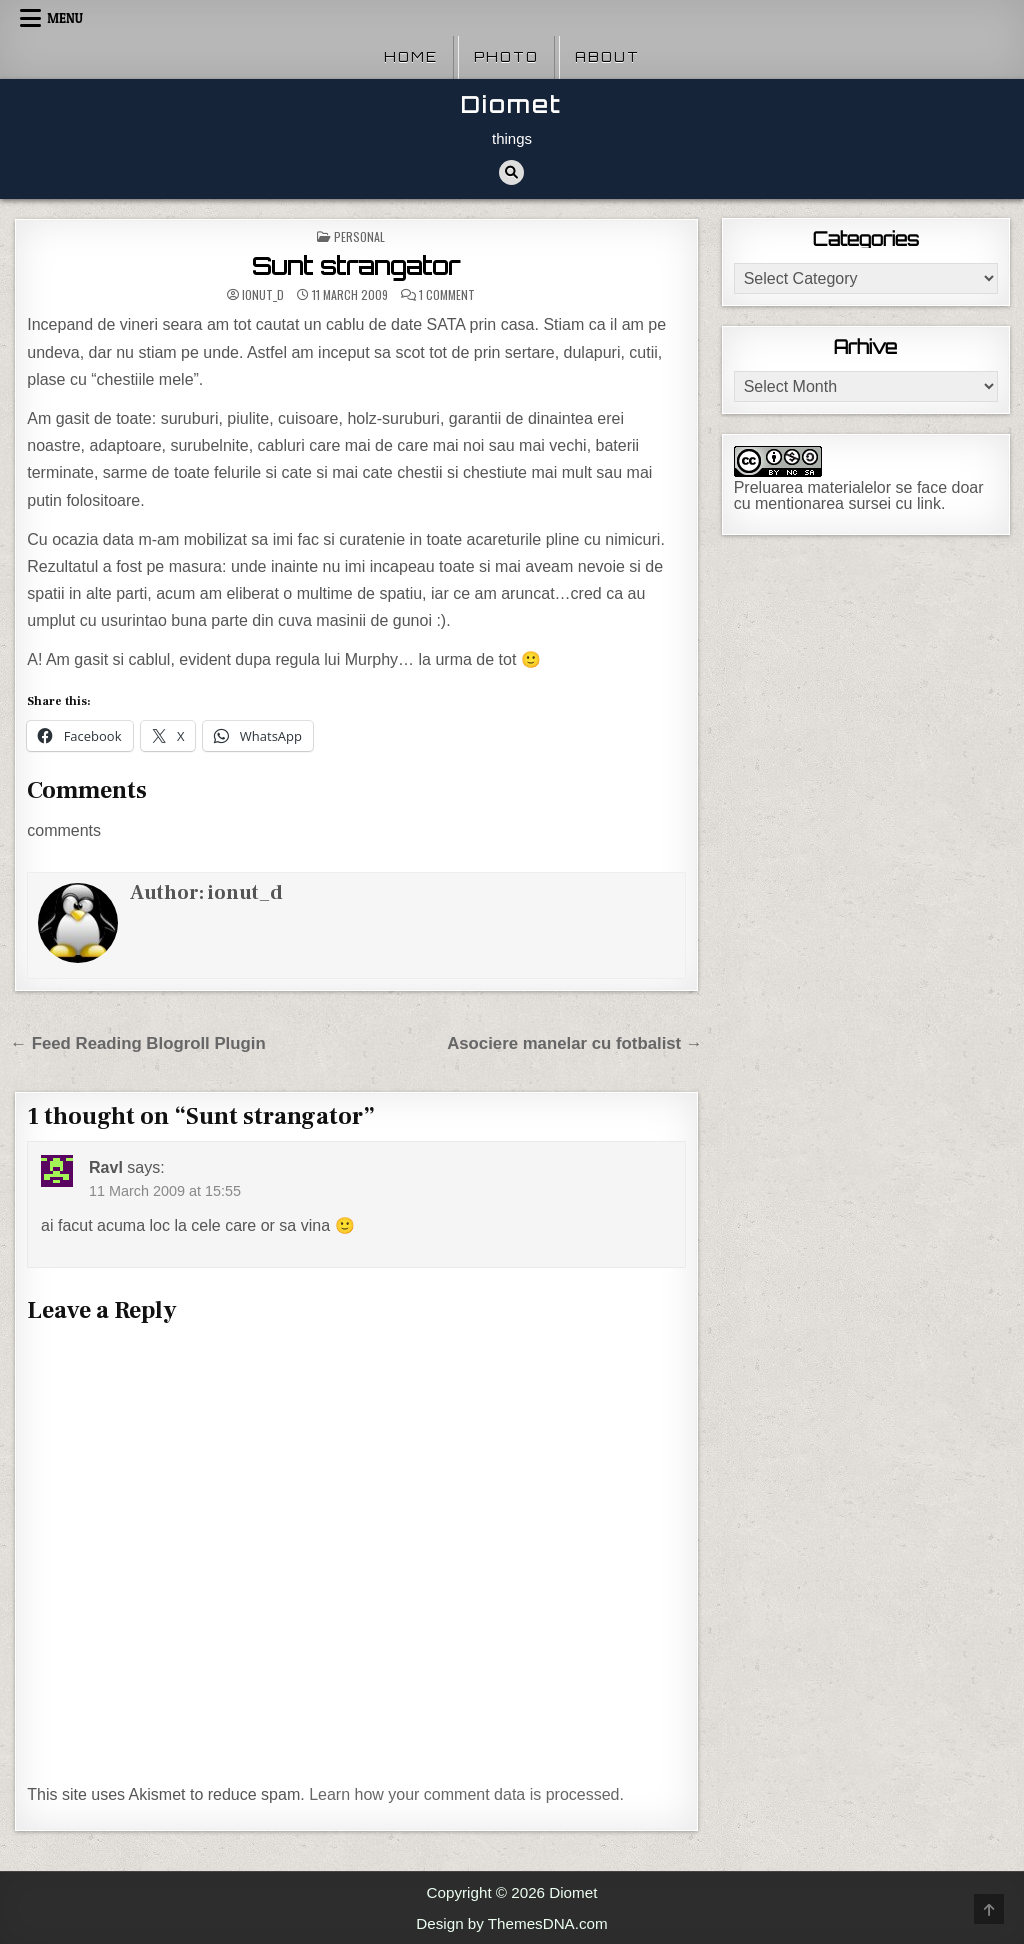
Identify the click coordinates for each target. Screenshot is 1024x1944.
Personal (359, 236)
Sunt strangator (356, 266)
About (607, 57)
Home (411, 57)
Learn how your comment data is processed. (466, 1794)
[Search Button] (511, 172)
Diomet (511, 104)
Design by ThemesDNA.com (511, 1923)
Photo (506, 57)
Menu (65, 18)
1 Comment (447, 295)
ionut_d (263, 295)
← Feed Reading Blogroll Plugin (137, 1043)
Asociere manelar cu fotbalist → (575, 1043)
